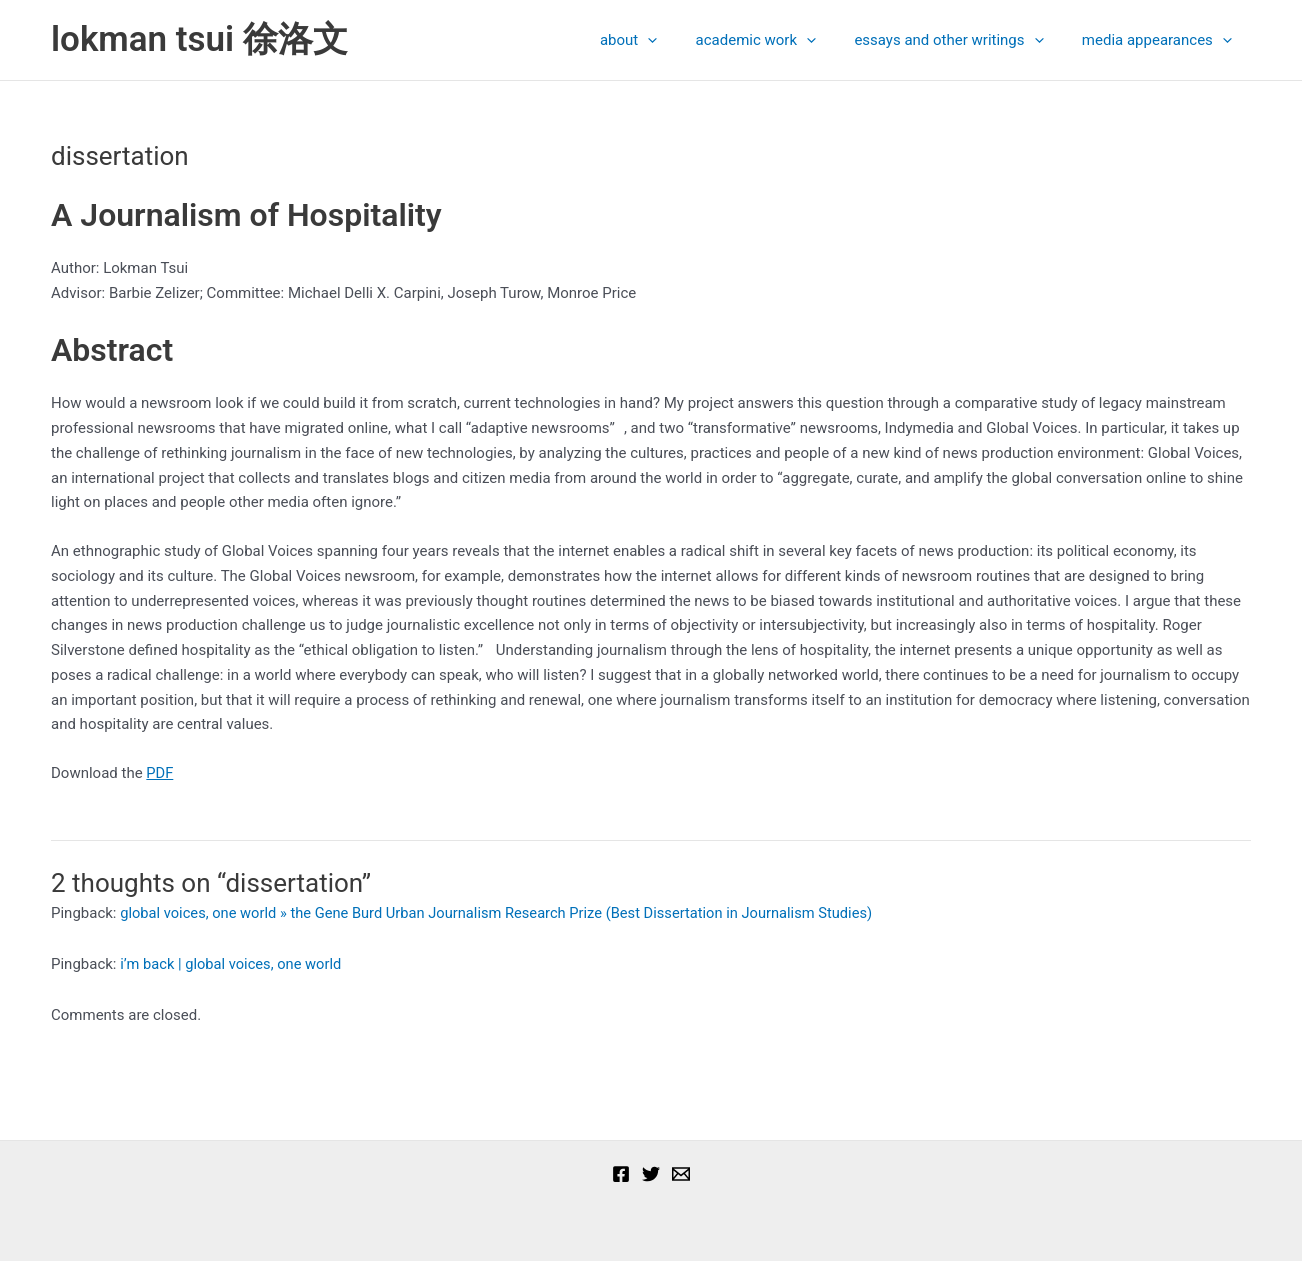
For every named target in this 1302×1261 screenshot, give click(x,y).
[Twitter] (651, 1174)
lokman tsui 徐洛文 (199, 39)
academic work (776, 40)
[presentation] (676, 40)
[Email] (681, 1174)
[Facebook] (621, 1174)
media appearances (1161, 40)
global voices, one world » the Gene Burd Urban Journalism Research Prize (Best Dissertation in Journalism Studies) (504, 913)
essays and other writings (961, 40)
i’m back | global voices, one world (233, 964)
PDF (160, 773)
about (657, 40)
